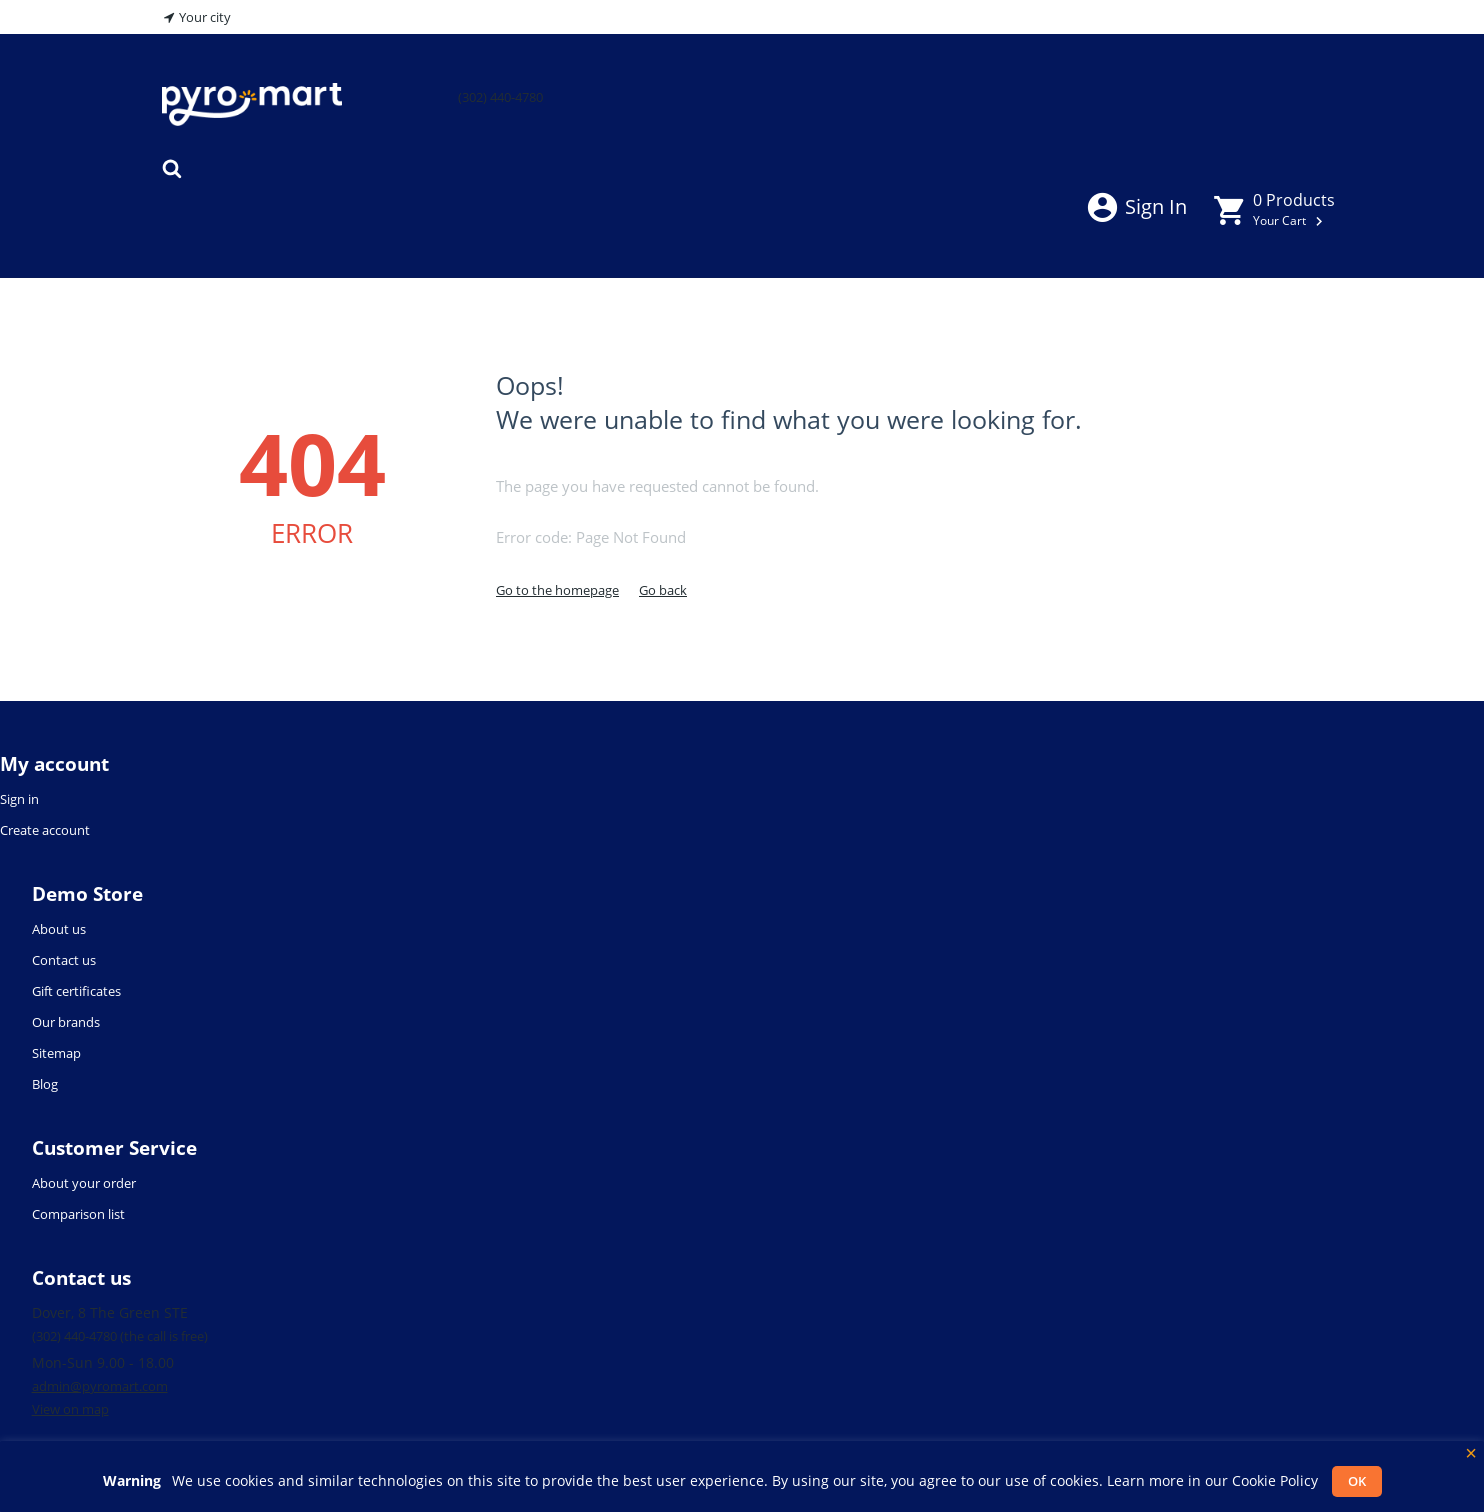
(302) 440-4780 (500, 97)
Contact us (64, 960)
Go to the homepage (557, 590)
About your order (84, 1183)
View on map (70, 1409)
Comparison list (78, 1214)
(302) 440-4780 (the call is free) (120, 1336)
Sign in (1136, 206)
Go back (663, 590)
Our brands (66, 1022)
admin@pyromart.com (100, 1386)
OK (1357, 1481)
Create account (45, 830)
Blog (45, 1084)
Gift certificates (76, 991)
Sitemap (56, 1053)
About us (59, 929)
